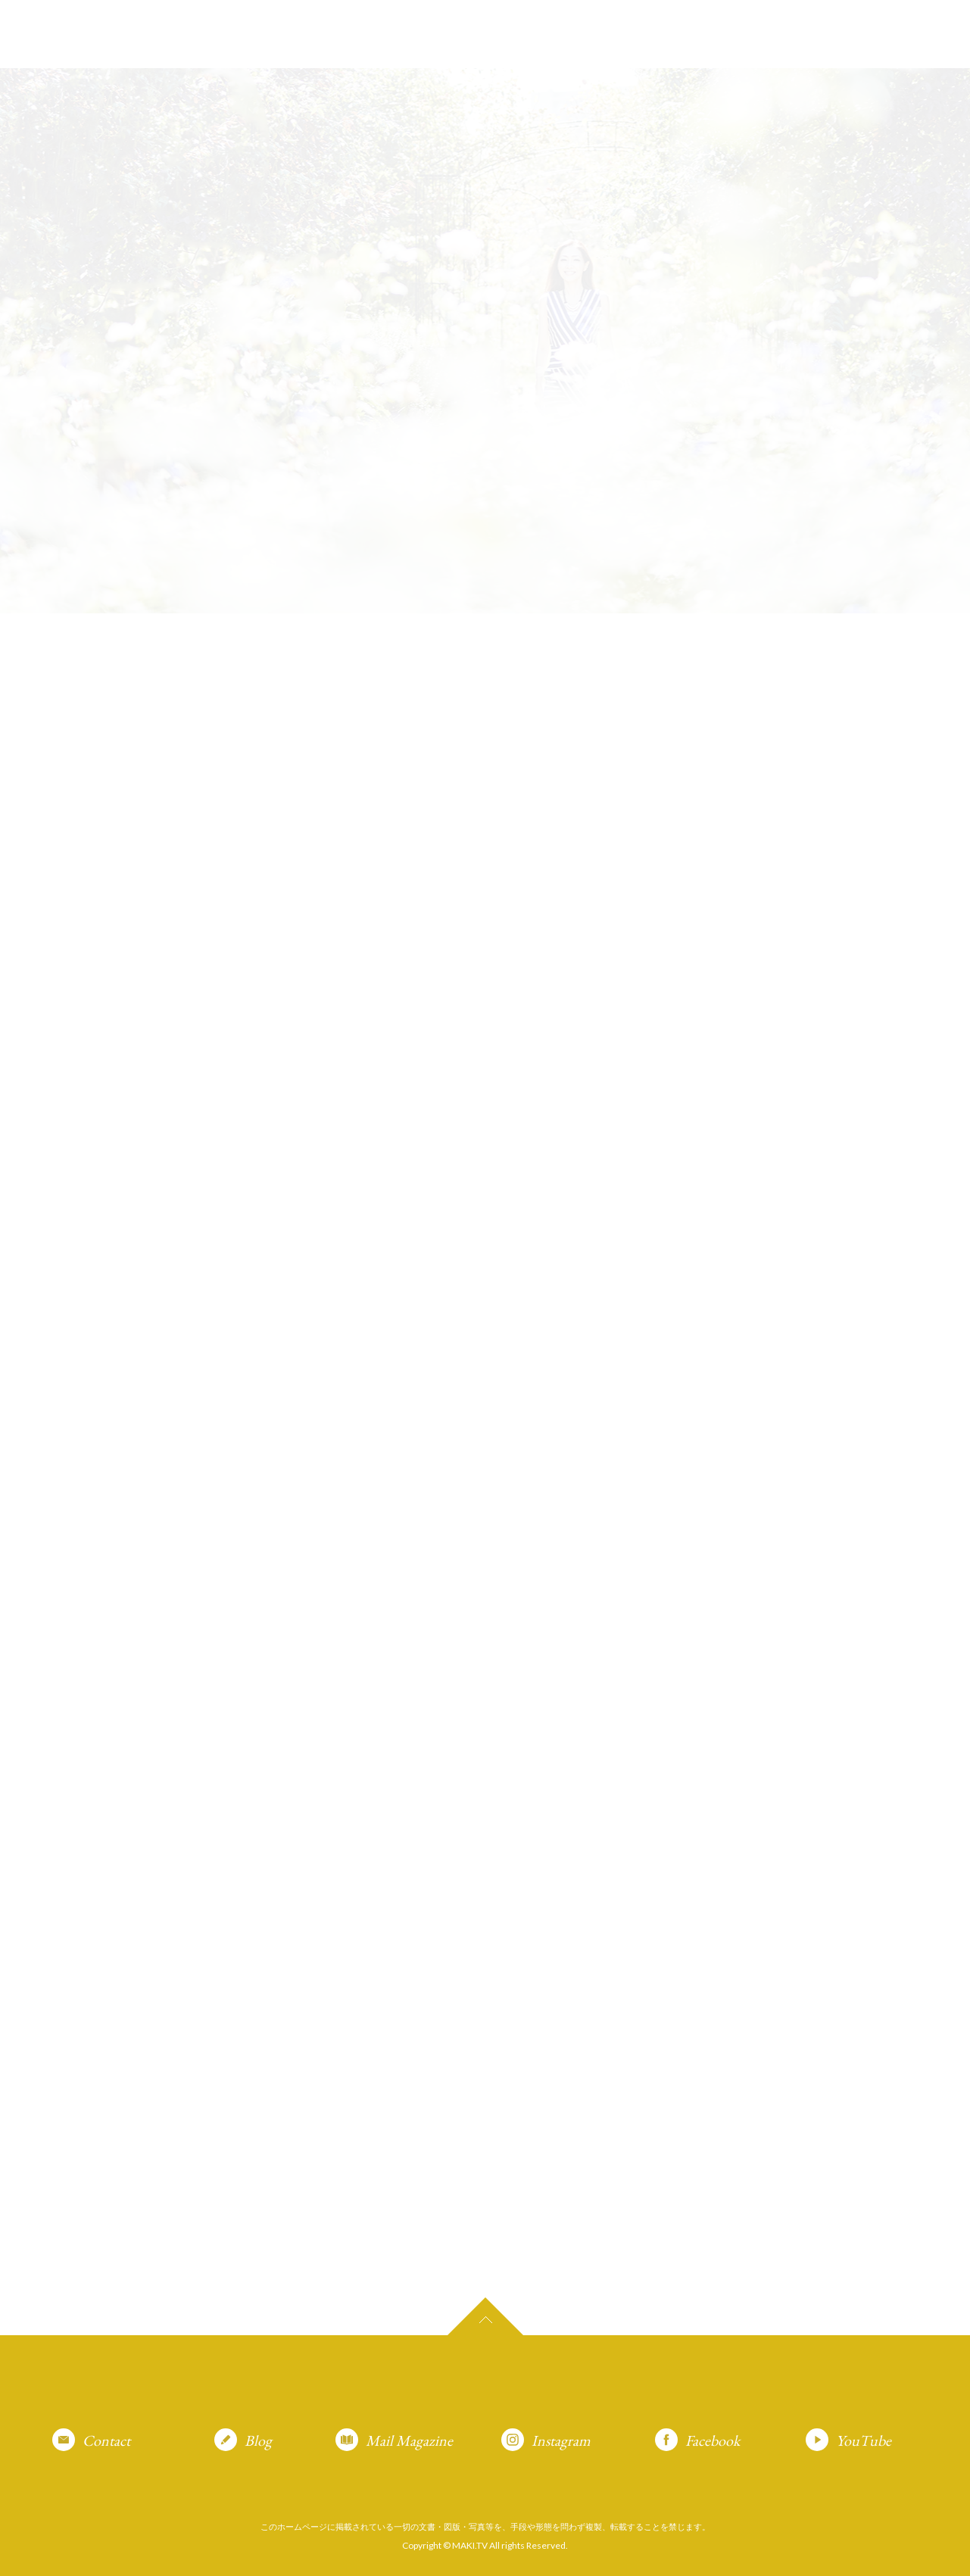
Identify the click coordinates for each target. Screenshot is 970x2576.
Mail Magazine (409, 2440)
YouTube (863, 2440)
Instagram (561, 2440)
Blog (258, 2440)
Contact (106, 2440)
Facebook (712, 2440)
